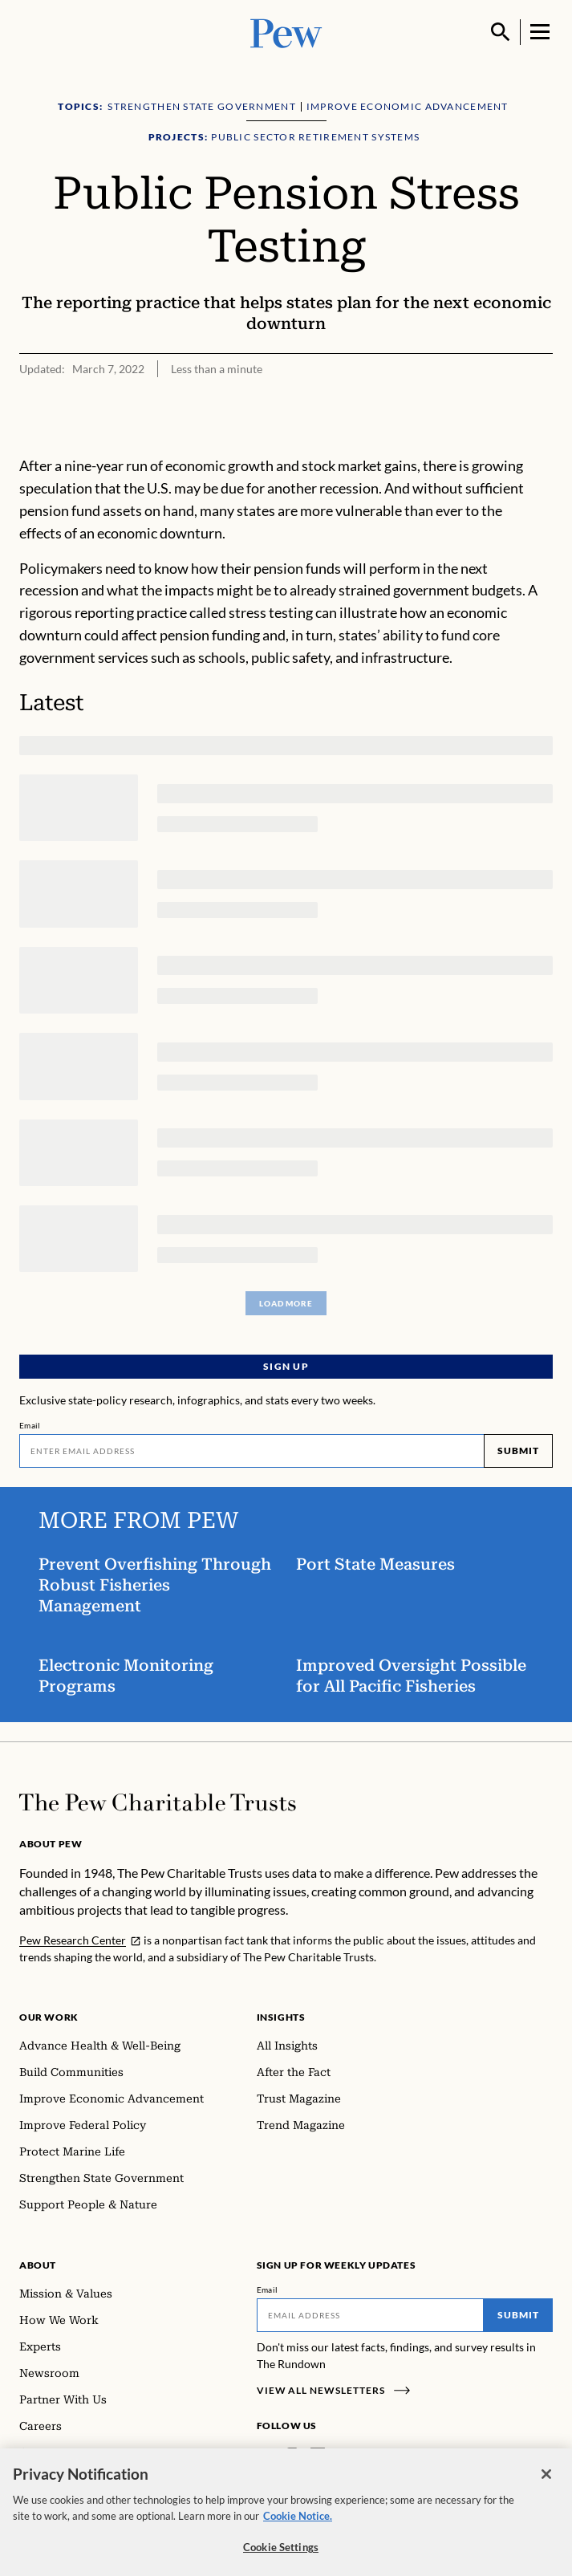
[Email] (251, 1451)
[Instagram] (292, 2455)
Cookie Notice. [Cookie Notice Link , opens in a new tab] (297, 2525)
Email (30, 1425)
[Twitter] (341, 2455)
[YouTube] (364, 2455)
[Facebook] (266, 2455)
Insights (281, 2017)
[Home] (157, 1802)
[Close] (546, 2483)
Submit (518, 1450)
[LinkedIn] (317, 2455)
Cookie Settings (280, 2556)
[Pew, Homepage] (286, 31)
